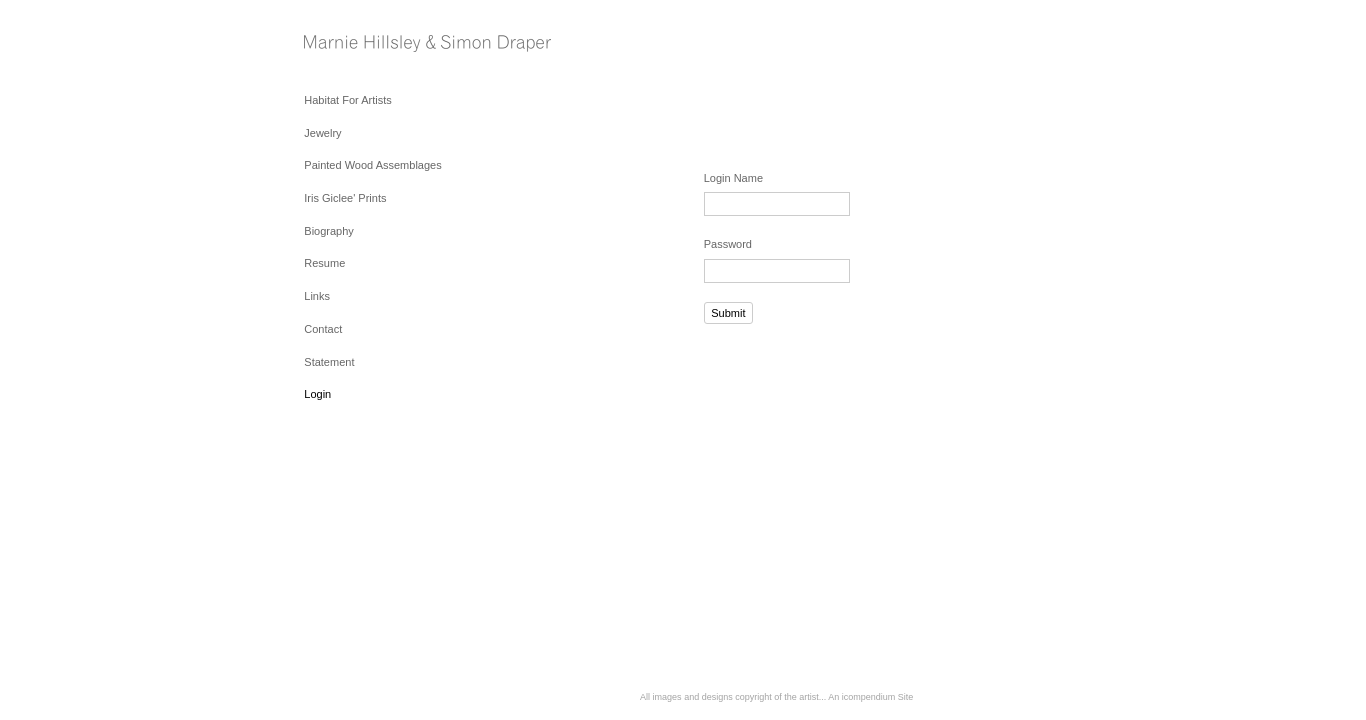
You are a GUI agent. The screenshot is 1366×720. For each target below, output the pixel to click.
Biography (329, 231)
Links (317, 296)
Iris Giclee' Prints (345, 198)
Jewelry (322, 133)
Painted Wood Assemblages (372, 165)
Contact (323, 329)
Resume (324, 263)
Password (728, 244)
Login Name (733, 178)
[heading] (354, 45)
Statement (329, 362)
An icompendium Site (870, 697)
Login (317, 394)
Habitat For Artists (347, 100)
